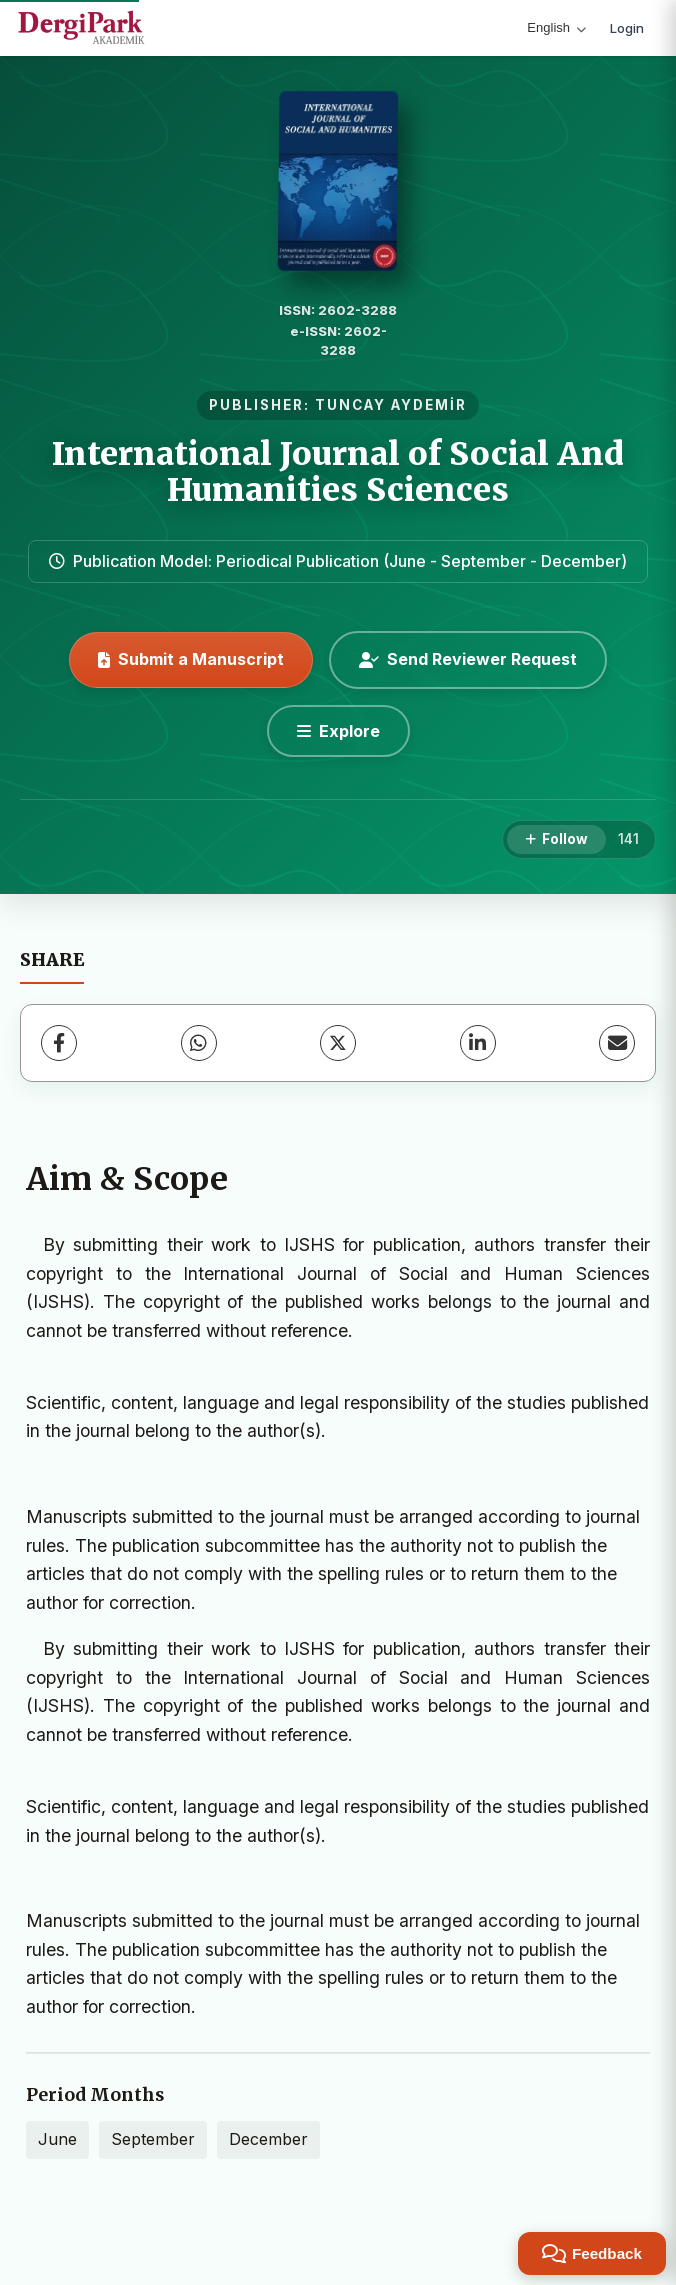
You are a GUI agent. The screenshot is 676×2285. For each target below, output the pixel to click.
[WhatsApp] (199, 1043)
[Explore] (338, 731)
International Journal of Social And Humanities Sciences (338, 471)
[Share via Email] (617, 1043)
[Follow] (556, 840)
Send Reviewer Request (468, 659)
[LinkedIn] (478, 1043)
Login (627, 28)
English (556, 27)
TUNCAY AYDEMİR (391, 405)
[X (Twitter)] (338, 1043)
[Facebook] (59, 1043)
